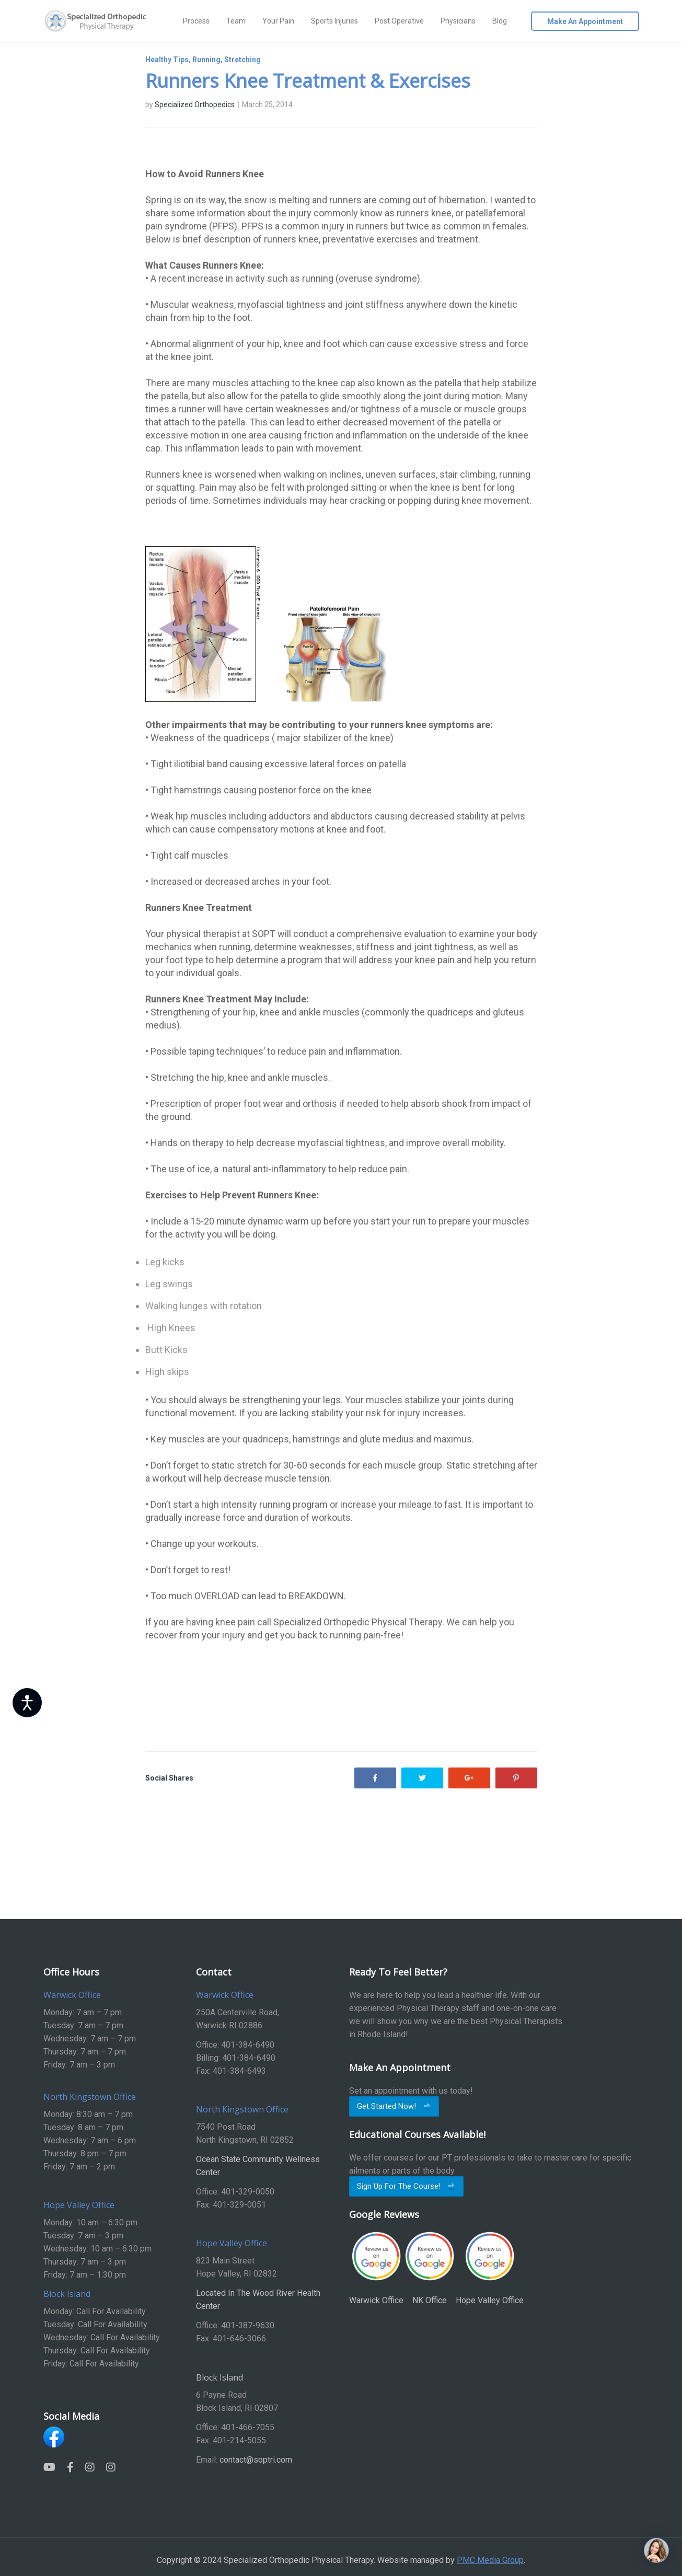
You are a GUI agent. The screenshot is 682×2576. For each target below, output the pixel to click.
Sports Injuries (334, 21)
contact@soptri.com (255, 2460)
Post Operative (399, 21)
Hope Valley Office (490, 2268)
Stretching (242, 59)
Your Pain (278, 21)
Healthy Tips (167, 59)
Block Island (219, 2377)
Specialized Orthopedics (195, 104)
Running (206, 59)
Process (196, 21)
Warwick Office (376, 2268)
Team (236, 21)
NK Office (429, 2268)
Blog (499, 21)
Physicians (458, 21)
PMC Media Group (490, 2560)
